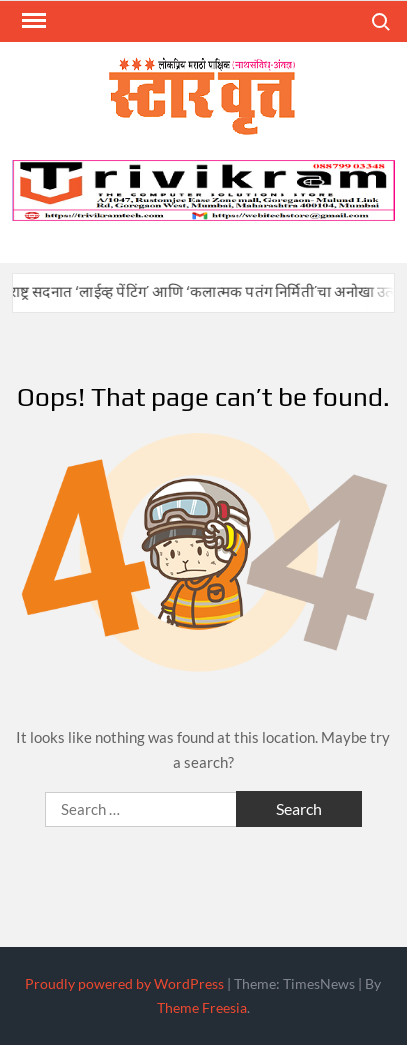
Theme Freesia (202, 1007)
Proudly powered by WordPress (124, 983)
